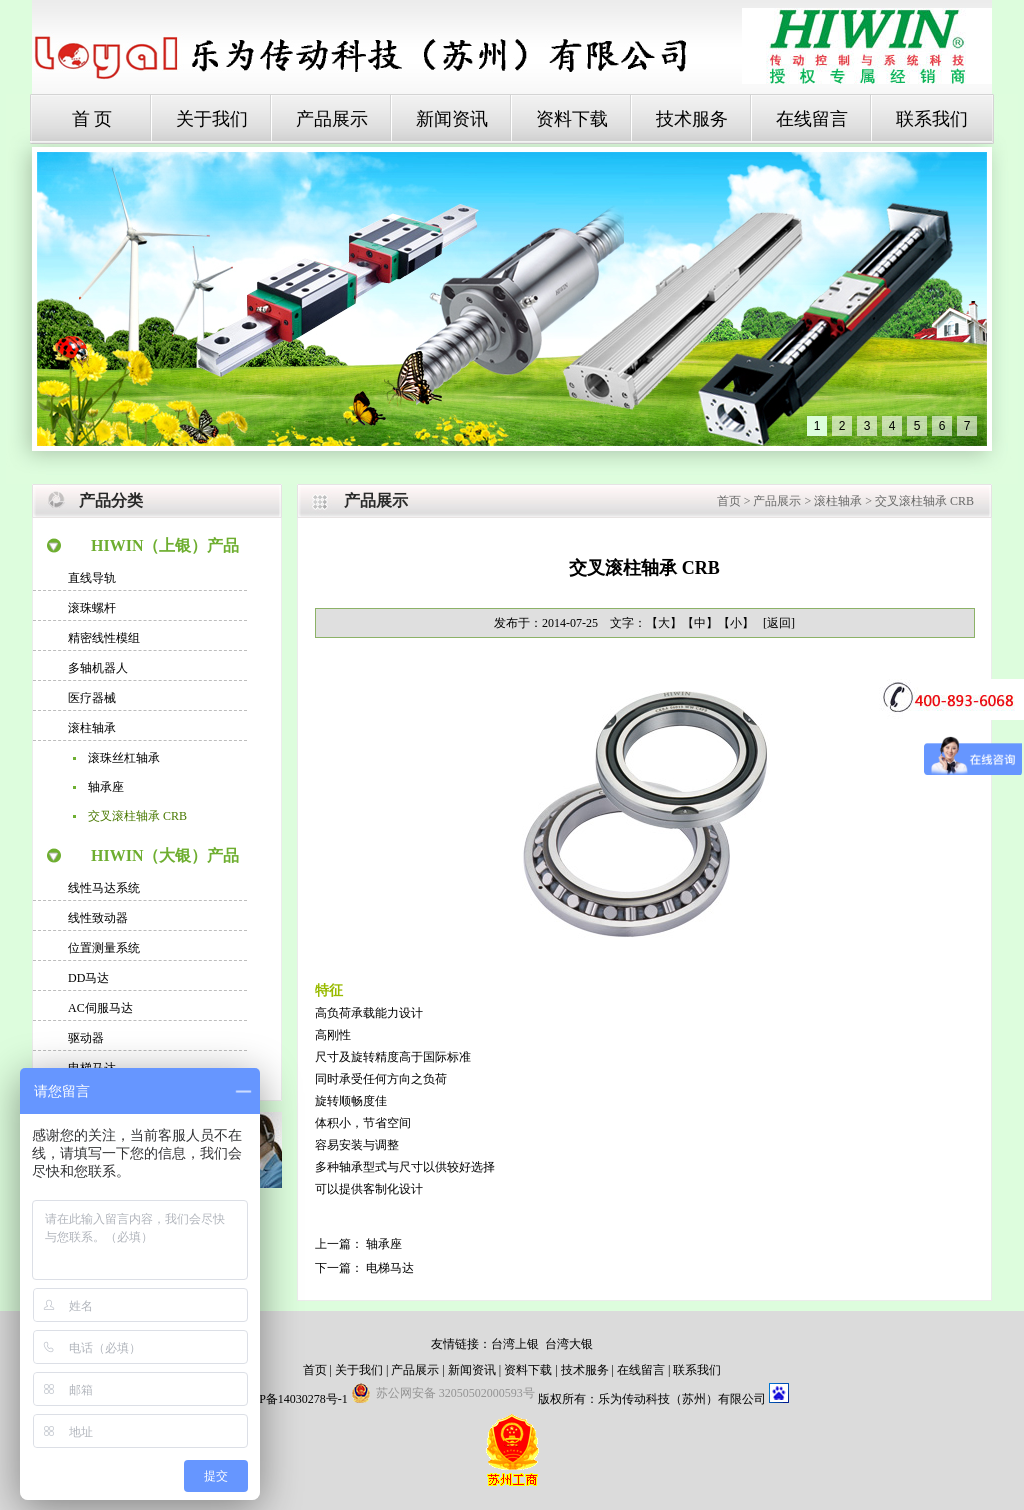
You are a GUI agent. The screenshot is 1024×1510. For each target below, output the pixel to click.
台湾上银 (515, 1344)
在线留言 (812, 119)
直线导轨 (92, 578)
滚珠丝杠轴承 (124, 758)
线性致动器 (98, 918)
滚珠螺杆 (92, 608)
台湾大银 (569, 1344)
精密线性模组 (104, 638)
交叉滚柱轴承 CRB (137, 816)
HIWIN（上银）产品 (165, 545)
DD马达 (88, 978)
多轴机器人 (98, 668)
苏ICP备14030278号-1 (291, 1399)
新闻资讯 (452, 119)
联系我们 (932, 119)
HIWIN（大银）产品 (165, 855)
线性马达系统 (104, 888)
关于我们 (212, 119)
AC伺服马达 (100, 1008)
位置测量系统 (104, 948)
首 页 (92, 119)
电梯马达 (390, 1268)
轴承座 (106, 787)
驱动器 (86, 1038)
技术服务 (692, 119)
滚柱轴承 (92, 728)
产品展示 (332, 119)
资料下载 (572, 119)
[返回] (779, 623)
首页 (729, 501)
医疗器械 (92, 698)
